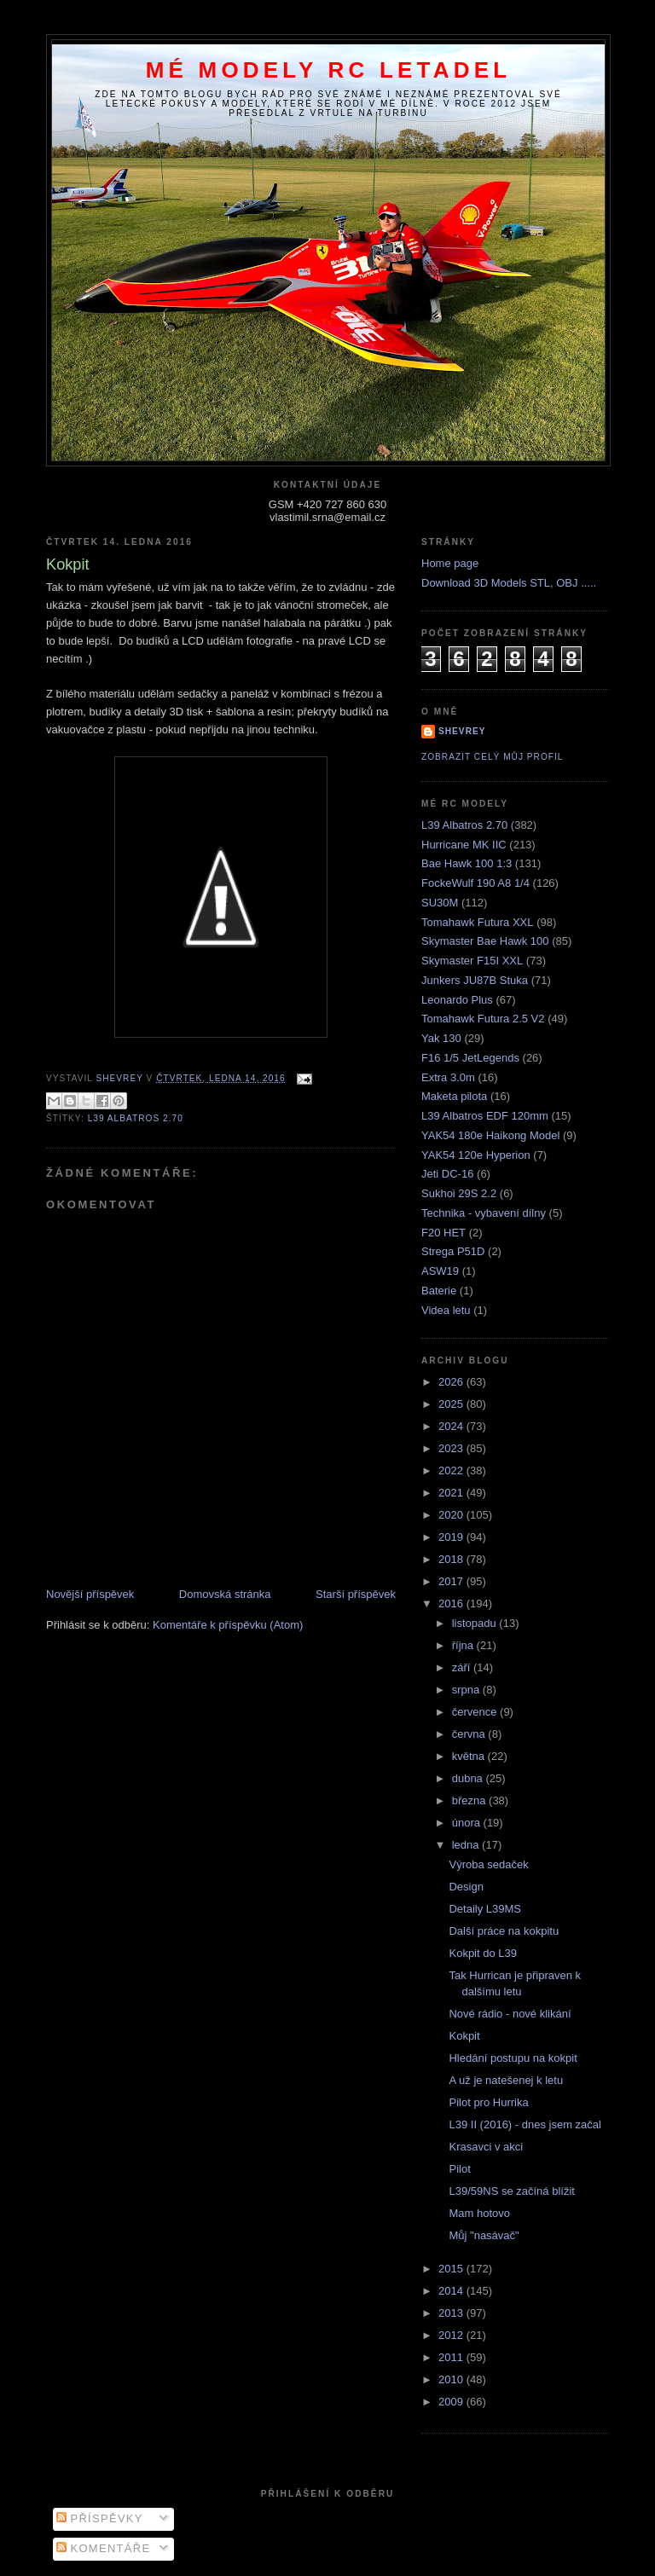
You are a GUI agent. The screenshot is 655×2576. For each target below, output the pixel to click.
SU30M (439, 902)
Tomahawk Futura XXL (477, 922)
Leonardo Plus (457, 999)
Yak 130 (441, 1038)
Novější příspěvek (90, 1594)
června (470, 1734)
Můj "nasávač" (484, 2235)
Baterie (438, 1290)
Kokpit (464, 2035)
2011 (452, 2357)
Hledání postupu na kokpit (513, 2058)
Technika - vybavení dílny (483, 1213)
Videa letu (446, 1310)
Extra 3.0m (448, 1077)
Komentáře (103, 2548)
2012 (452, 2335)
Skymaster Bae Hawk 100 (485, 941)
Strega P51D (452, 1251)
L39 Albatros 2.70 (135, 1118)
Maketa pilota (454, 1096)
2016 (452, 1603)
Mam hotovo (479, 2213)
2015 (452, 2268)
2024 (452, 1426)
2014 (452, 2290)
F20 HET (443, 1232)
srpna (467, 1689)
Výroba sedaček (488, 1864)
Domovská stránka (225, 1594)
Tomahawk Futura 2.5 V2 (483, 1018)
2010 (452, 2379)
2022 (452, 1470)
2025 (452, 1404)
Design (466, 1886)
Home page (449, 563)
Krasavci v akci (486, 2146)
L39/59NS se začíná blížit (511, 2191)
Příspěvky (99, 2518)
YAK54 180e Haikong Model (490, 1135)
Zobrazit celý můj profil (492, 756)
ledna (467, 1844)
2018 (452, 1559)
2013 (452, 2313)
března (470, 1800)
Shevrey (462, 731)
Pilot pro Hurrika (488, 2102)
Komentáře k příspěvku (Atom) (228, 1624)
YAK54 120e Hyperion (475, 1155)
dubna (469, 1778)
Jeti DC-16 (447, 1173)
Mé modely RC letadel (329, 70)
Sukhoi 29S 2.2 (458, 1193)
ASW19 (440, 1271)
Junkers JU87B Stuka (474, 980)
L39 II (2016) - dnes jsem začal (524, 2124)
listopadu (476, 1623)
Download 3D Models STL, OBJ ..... (508, 582)
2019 (452, 1537)
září (462, 1667)
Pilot (459, 2168)
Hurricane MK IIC (464, 844)
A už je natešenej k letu (506, 2080)
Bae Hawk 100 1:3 (466, 863)
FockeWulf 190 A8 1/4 (475, 883)
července (476, 1711)
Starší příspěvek (356, 1594)
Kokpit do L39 (483, 1953)
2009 (452, 2401)
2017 (452, 1581)
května (470, 1756)
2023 (452, 1448)
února (468, 1822)
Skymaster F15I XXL (472, 960)
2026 (452, 1381)
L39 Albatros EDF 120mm (484, 1115)
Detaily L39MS (485, 1908)
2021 (452, 1492)
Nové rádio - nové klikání (510, 2013)
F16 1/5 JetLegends (470, 1057)
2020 (452, 1514)
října (464, 1645)
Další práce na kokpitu (504, 1931)
